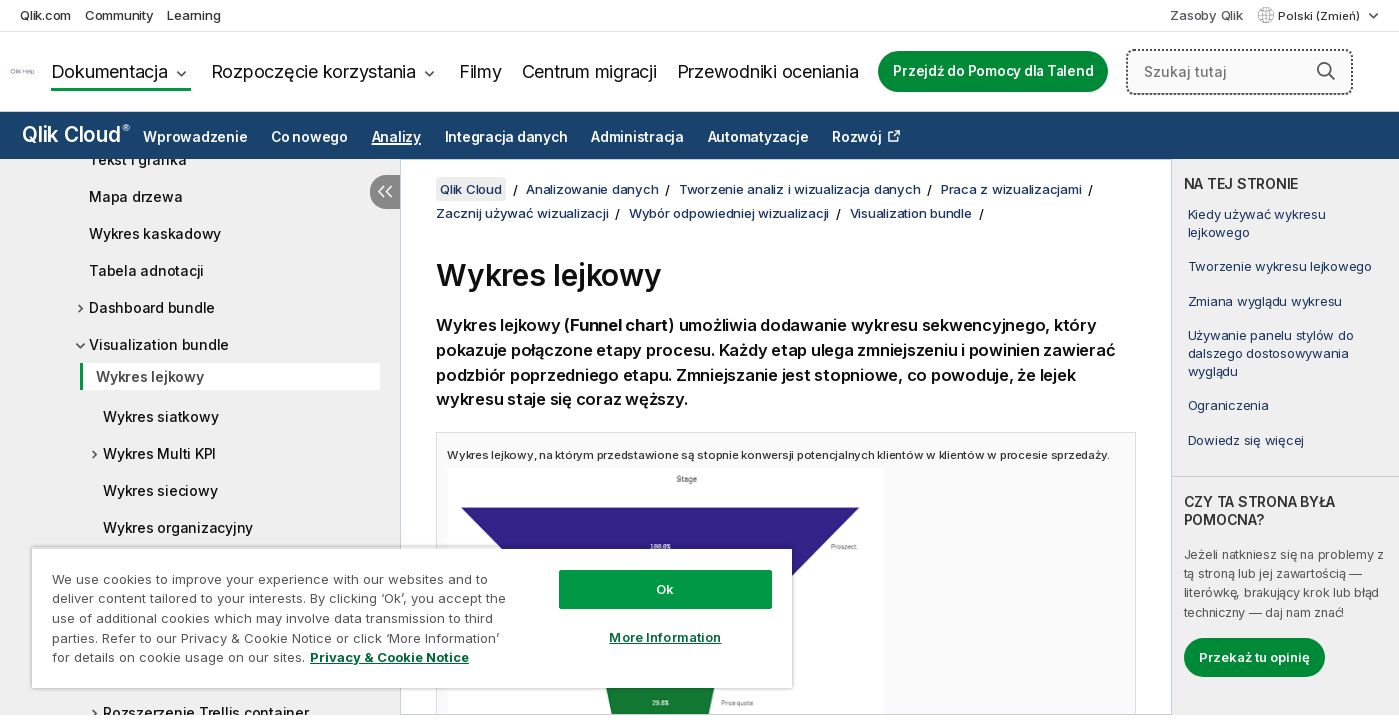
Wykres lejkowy (150, 376)
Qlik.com (45, 15)
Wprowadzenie (195, 137)
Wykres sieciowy (160, 490)
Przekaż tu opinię (1254, 657)
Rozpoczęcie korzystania (313, 71)
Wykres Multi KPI (159, 453)
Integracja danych (506, 137)
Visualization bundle (159, 344)
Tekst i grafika (137, 159)
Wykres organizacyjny (178, 527)
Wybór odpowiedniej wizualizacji (729, 213)
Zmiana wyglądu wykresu (1265, 301)
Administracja (637, 137)
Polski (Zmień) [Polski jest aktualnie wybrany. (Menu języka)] (1320, 16)
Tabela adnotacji (146, 270)
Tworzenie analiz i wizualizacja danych (800, 189)
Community (119, 15)
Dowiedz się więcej (1246, 440)
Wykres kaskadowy (155, 233)
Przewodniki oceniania (768, 71)
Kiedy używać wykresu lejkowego (1257, 223)
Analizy (396, 137)
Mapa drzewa (135, 196)
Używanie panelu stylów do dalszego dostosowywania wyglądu (1271, 353)
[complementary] (1285, 437)
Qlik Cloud (76, 134)
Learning (193, 15)
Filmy (480, 71)
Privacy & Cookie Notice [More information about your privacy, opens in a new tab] (389, 657)
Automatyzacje (758, 137)
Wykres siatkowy (160, 416)
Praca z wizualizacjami (1011, 189)
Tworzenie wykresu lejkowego (1280, 266)
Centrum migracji (589, 71)
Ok (665, 589)
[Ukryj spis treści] (385, 192)
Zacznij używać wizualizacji (522, 213)
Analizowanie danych (592, 189)
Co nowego (309, 137)
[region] (412, 617)
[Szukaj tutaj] (1239, 72)
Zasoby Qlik (1206, 15)
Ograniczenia (1228, 405)
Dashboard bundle (152, 307)
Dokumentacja (109, 71)
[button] (1326, 71)
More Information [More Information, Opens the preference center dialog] (665, 637)
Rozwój (857, 137)
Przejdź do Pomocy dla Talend (993, 71)
